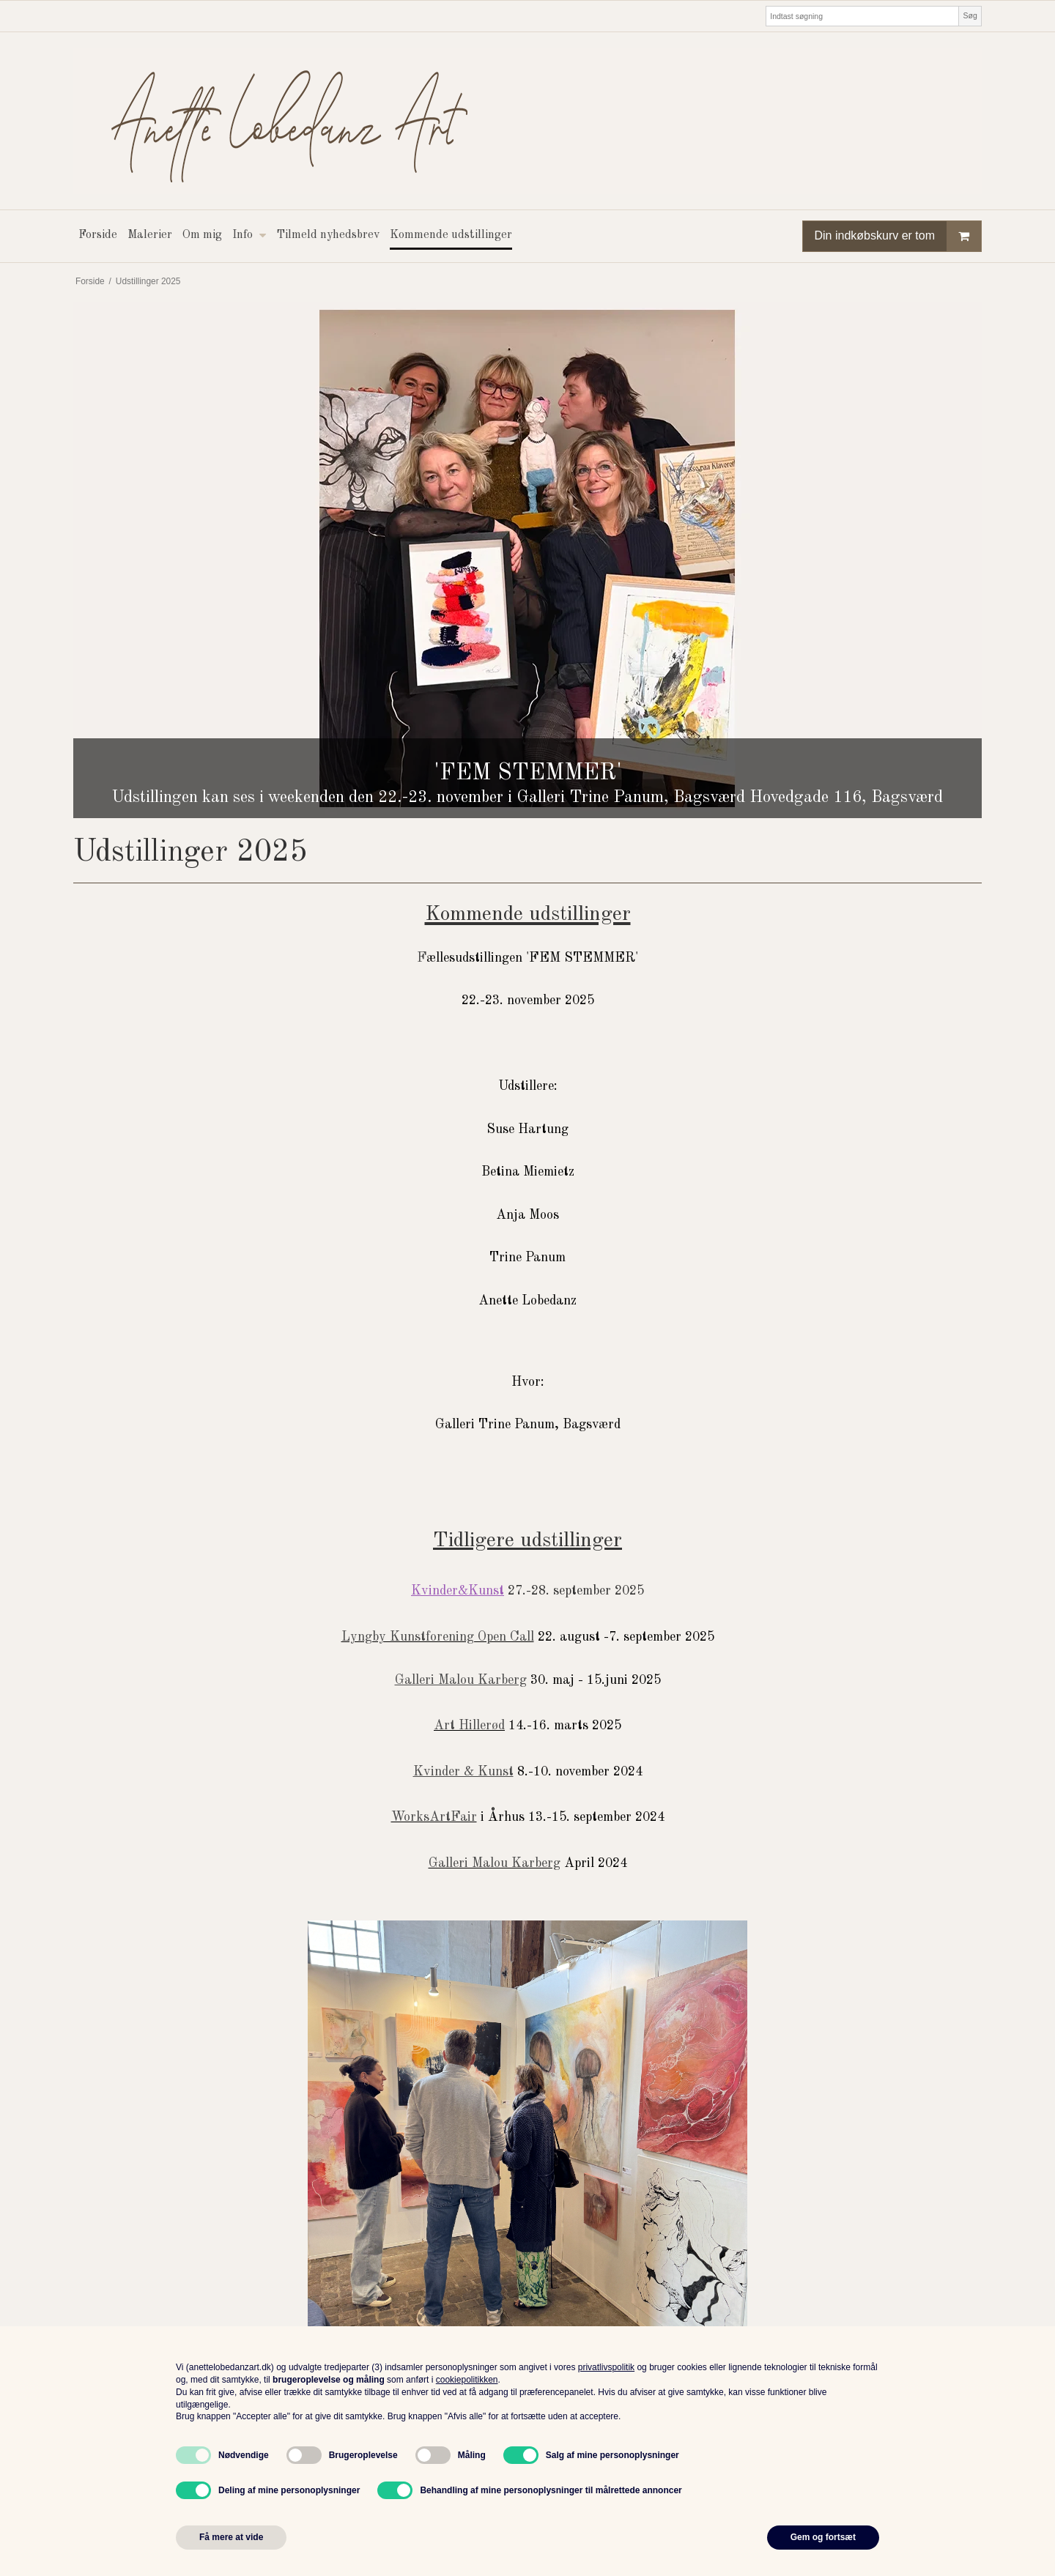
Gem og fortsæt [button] (823, 2537)
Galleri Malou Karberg (494, 1863)
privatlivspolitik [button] (606, 2367)
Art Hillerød (469, 1725)
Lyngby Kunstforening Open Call (437, 1637)
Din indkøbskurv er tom (898, 236)
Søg (970, 15)
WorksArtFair (434, 1817)
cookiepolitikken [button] (467, 2380)
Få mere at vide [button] (231, 2537)
